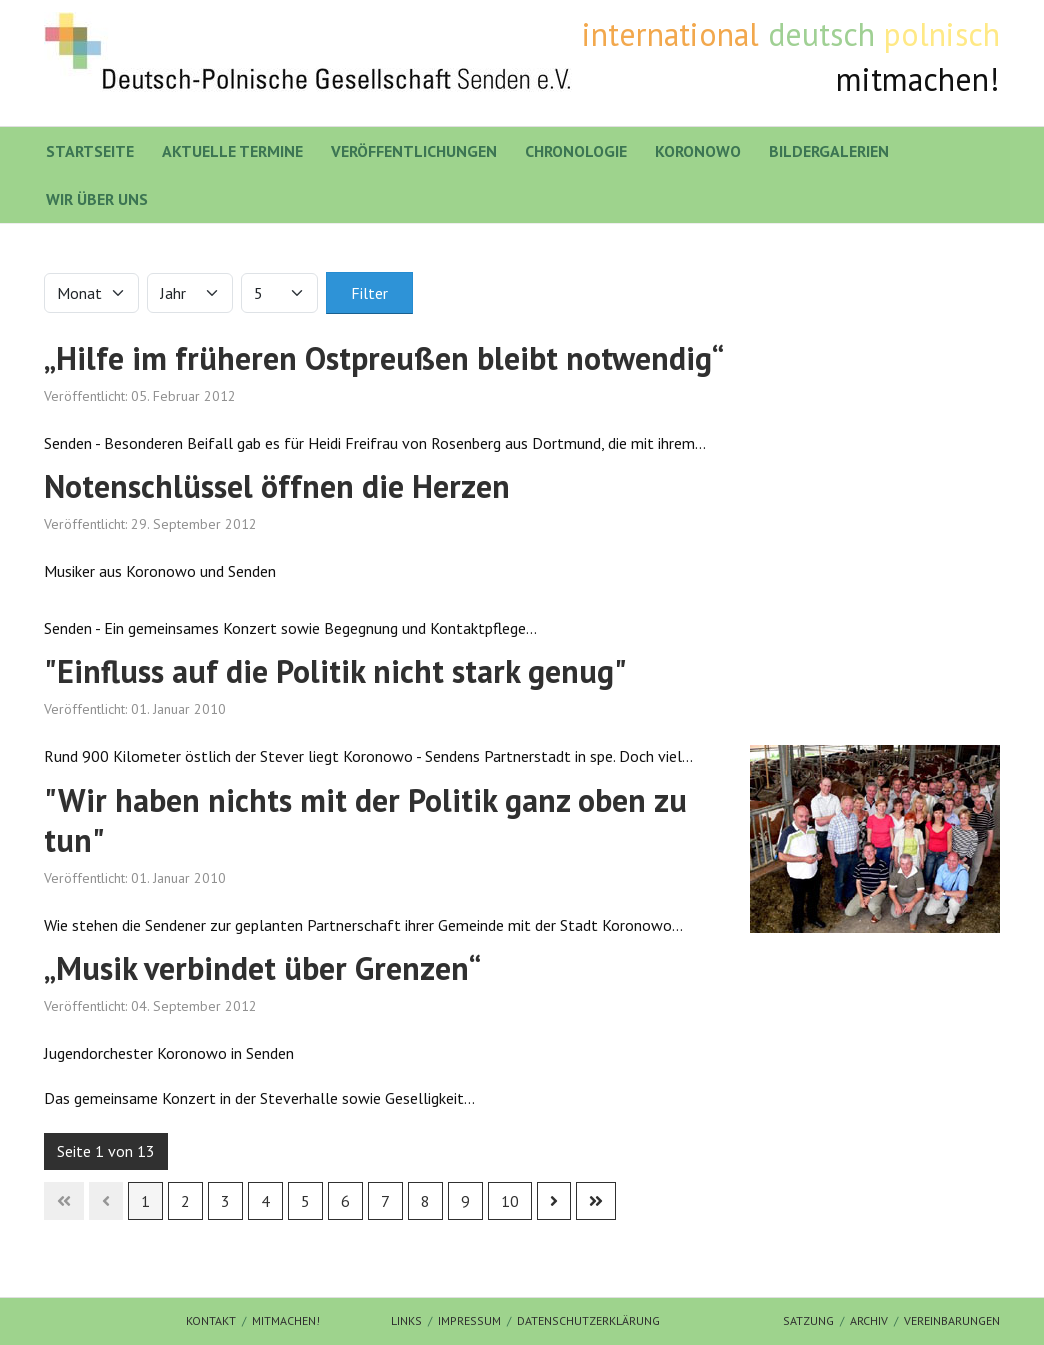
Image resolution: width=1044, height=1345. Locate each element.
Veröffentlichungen (414, 151)
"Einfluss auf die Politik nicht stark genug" (335, 671)
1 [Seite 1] (145, 1201)
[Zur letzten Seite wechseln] (596, 1201)
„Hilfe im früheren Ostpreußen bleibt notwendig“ (384, 358)
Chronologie (576, 151)
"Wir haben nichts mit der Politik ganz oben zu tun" (365, 820)
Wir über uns (97, 199)
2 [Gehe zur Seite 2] (185, 1201)
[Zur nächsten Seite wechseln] (554, 1201)
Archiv (869, 1320)
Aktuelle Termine (232, 151)
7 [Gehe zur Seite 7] (385, 1201)
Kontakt (211, 1320)
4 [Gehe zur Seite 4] (265, 1201)
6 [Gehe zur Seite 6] (345, 1201)
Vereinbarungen (952, 1320)
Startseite (90, 151)
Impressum (469, 1320)
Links (406, 1320)
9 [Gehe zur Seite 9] (465, 1201)
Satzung (808, 1320)
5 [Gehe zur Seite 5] (305, 1201)
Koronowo (698, 151)
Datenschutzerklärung (588, 1320)
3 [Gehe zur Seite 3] (225, 1201)
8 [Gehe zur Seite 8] (425, 1201)
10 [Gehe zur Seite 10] (510, 1201)
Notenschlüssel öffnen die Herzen (277, 486)
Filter (369, 293)
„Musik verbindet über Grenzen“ (262, 968)
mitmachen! (286, 1320)
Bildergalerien (829, 151)
